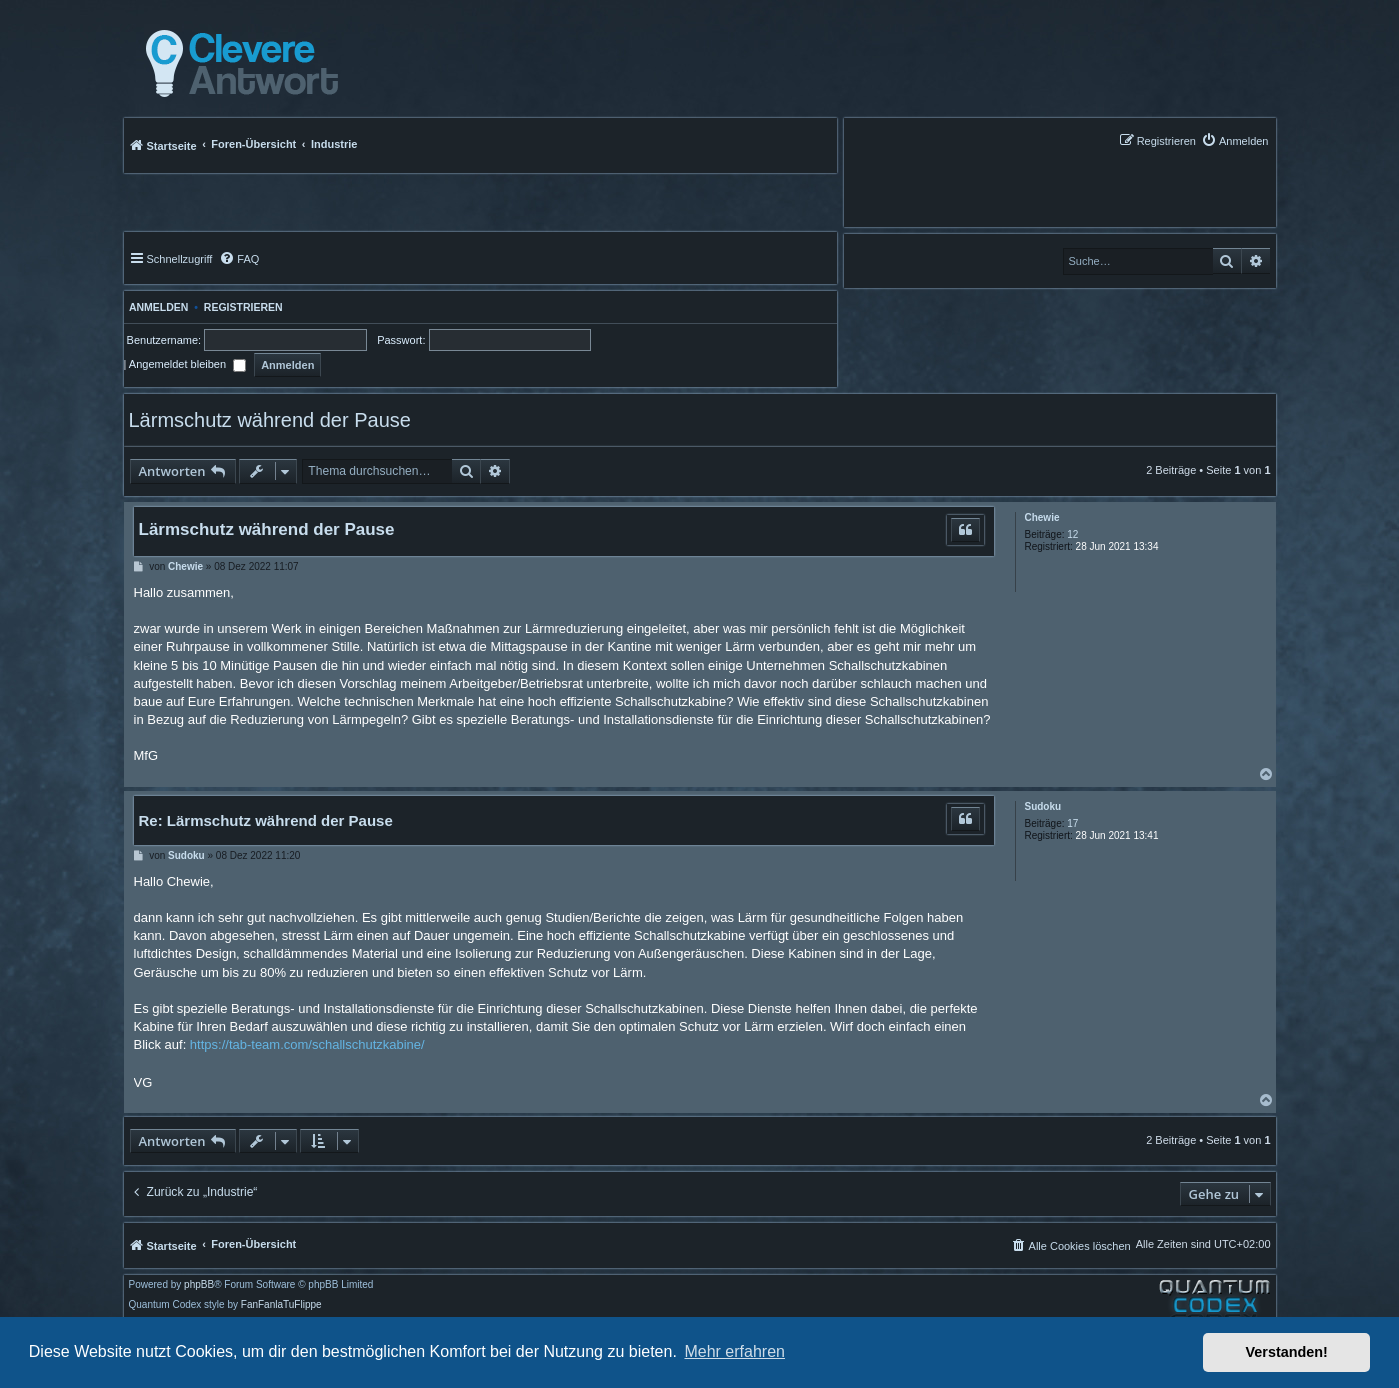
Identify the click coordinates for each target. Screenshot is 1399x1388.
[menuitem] (1235, 140)
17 (1072, 823)
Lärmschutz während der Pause (270, 420)
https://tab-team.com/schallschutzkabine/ (307, 1044)
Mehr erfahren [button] (734, 1351)
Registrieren (243, 307)
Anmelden (156, 307)
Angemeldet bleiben (187, 364)
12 (1072, 534)
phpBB (199, 1285)
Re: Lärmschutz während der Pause (266, 820)
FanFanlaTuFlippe (281, 1305)
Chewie (1041, 517)
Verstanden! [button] (1287, 1352)
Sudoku (1042, 806)
